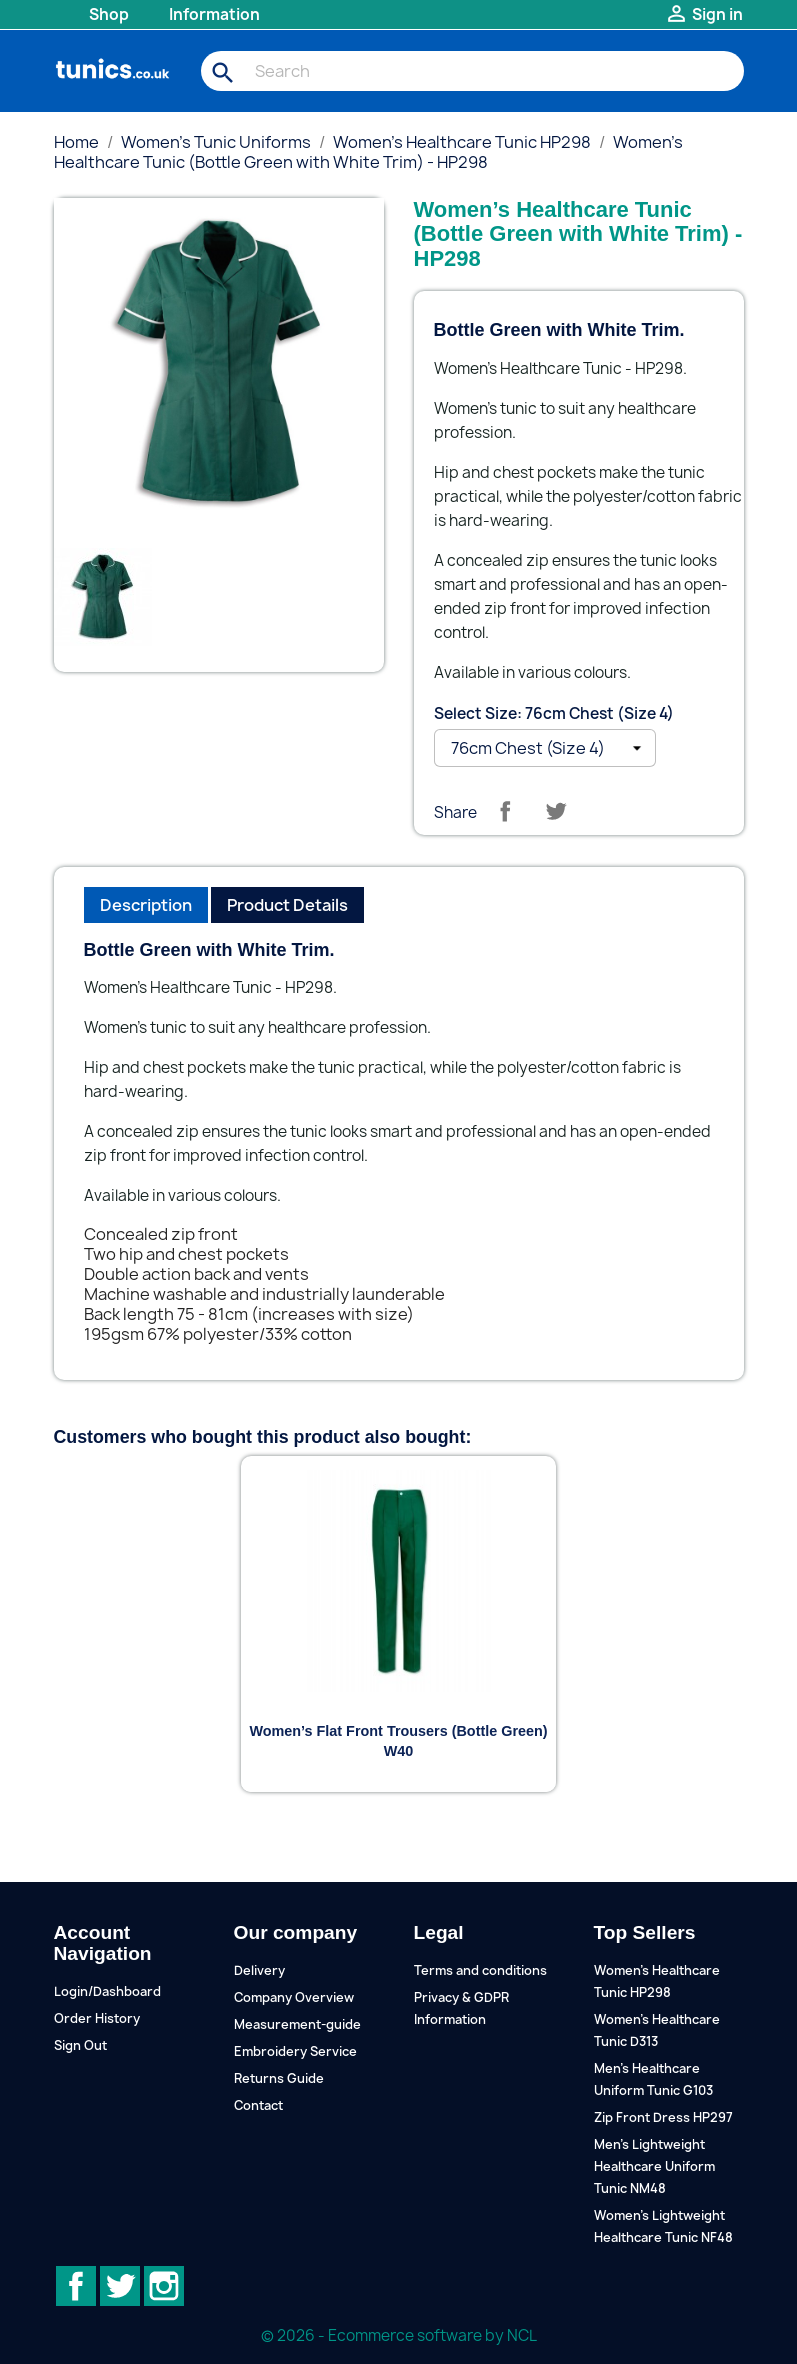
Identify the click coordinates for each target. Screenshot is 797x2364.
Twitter (120, 2286)
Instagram (164, 2286)
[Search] (472, 71)
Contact (258, 2105)
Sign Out (80, 2045)
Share (505, 811)
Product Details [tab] (287, 905)
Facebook (76, 2286)
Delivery (259, 1970)
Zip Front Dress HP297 (663, 2117)
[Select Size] (545, 748)
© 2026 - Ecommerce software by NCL (399, 2335)
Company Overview (294, 1997)
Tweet (556, 811)
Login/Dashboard (107, 1991)
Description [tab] (146, 905)
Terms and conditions (480, 1970)
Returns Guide (279, 2078)
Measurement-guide (297, 2024)
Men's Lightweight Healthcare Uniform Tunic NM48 (654, 2166)
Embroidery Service (295, 2051)
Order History (97, 2018)
